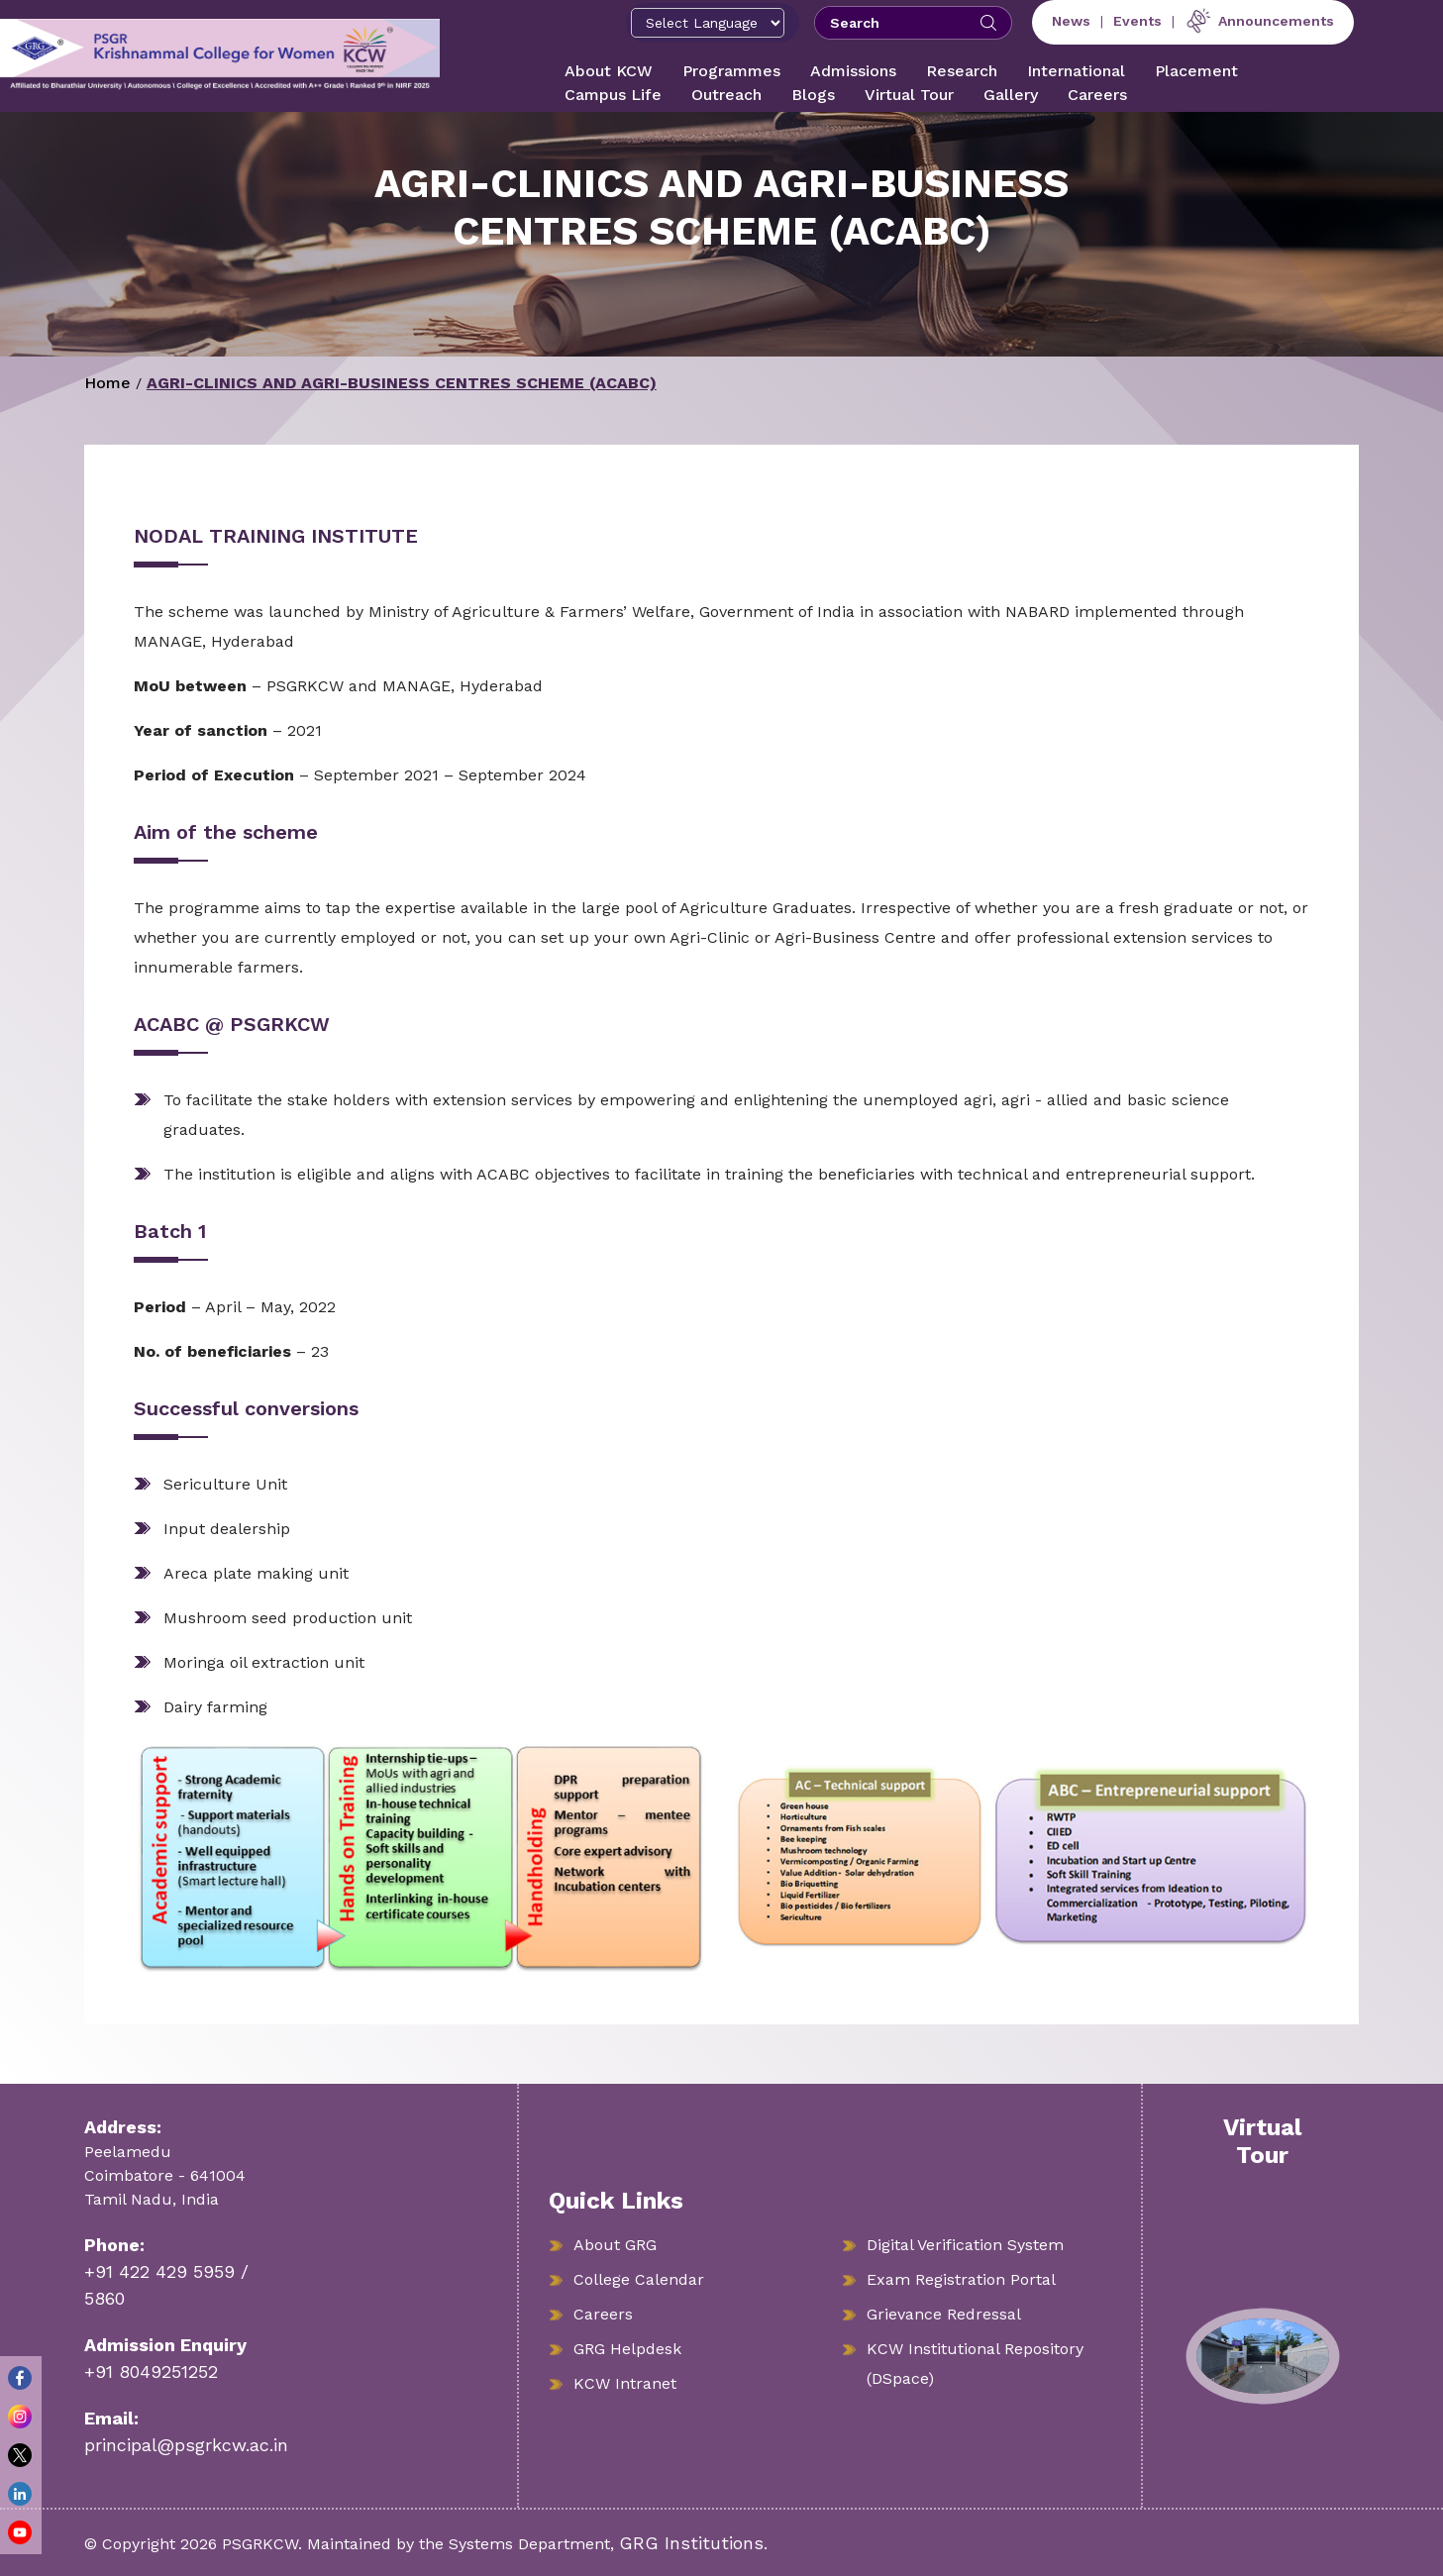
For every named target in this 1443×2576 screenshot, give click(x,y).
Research (961, 70)
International (1076, 70)
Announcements (1259, 21)
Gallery (1010, 94)
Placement (1196, 70)
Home (107, 382)
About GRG (615, 2244)
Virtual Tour (909, 94)
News (1071, 21)
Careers (1097, 94)
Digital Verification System (965, 2244)
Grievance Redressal (944, 2314)
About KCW (609, 70)
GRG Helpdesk (627, 2348)
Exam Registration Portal (961, 2279)
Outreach (726, 94)
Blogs (813, 94)
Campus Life (613, 94)
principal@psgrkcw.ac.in (186, 2444)
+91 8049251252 (151, 2371)
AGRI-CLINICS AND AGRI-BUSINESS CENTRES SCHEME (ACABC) (402, 382)
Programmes (731, 70)
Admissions (853, 70)
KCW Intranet (624, 2383)
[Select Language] (707, 23)
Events (1137, 21)
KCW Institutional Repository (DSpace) (975, 2363)
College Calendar (638, 2279)
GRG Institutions (691, 2542)
